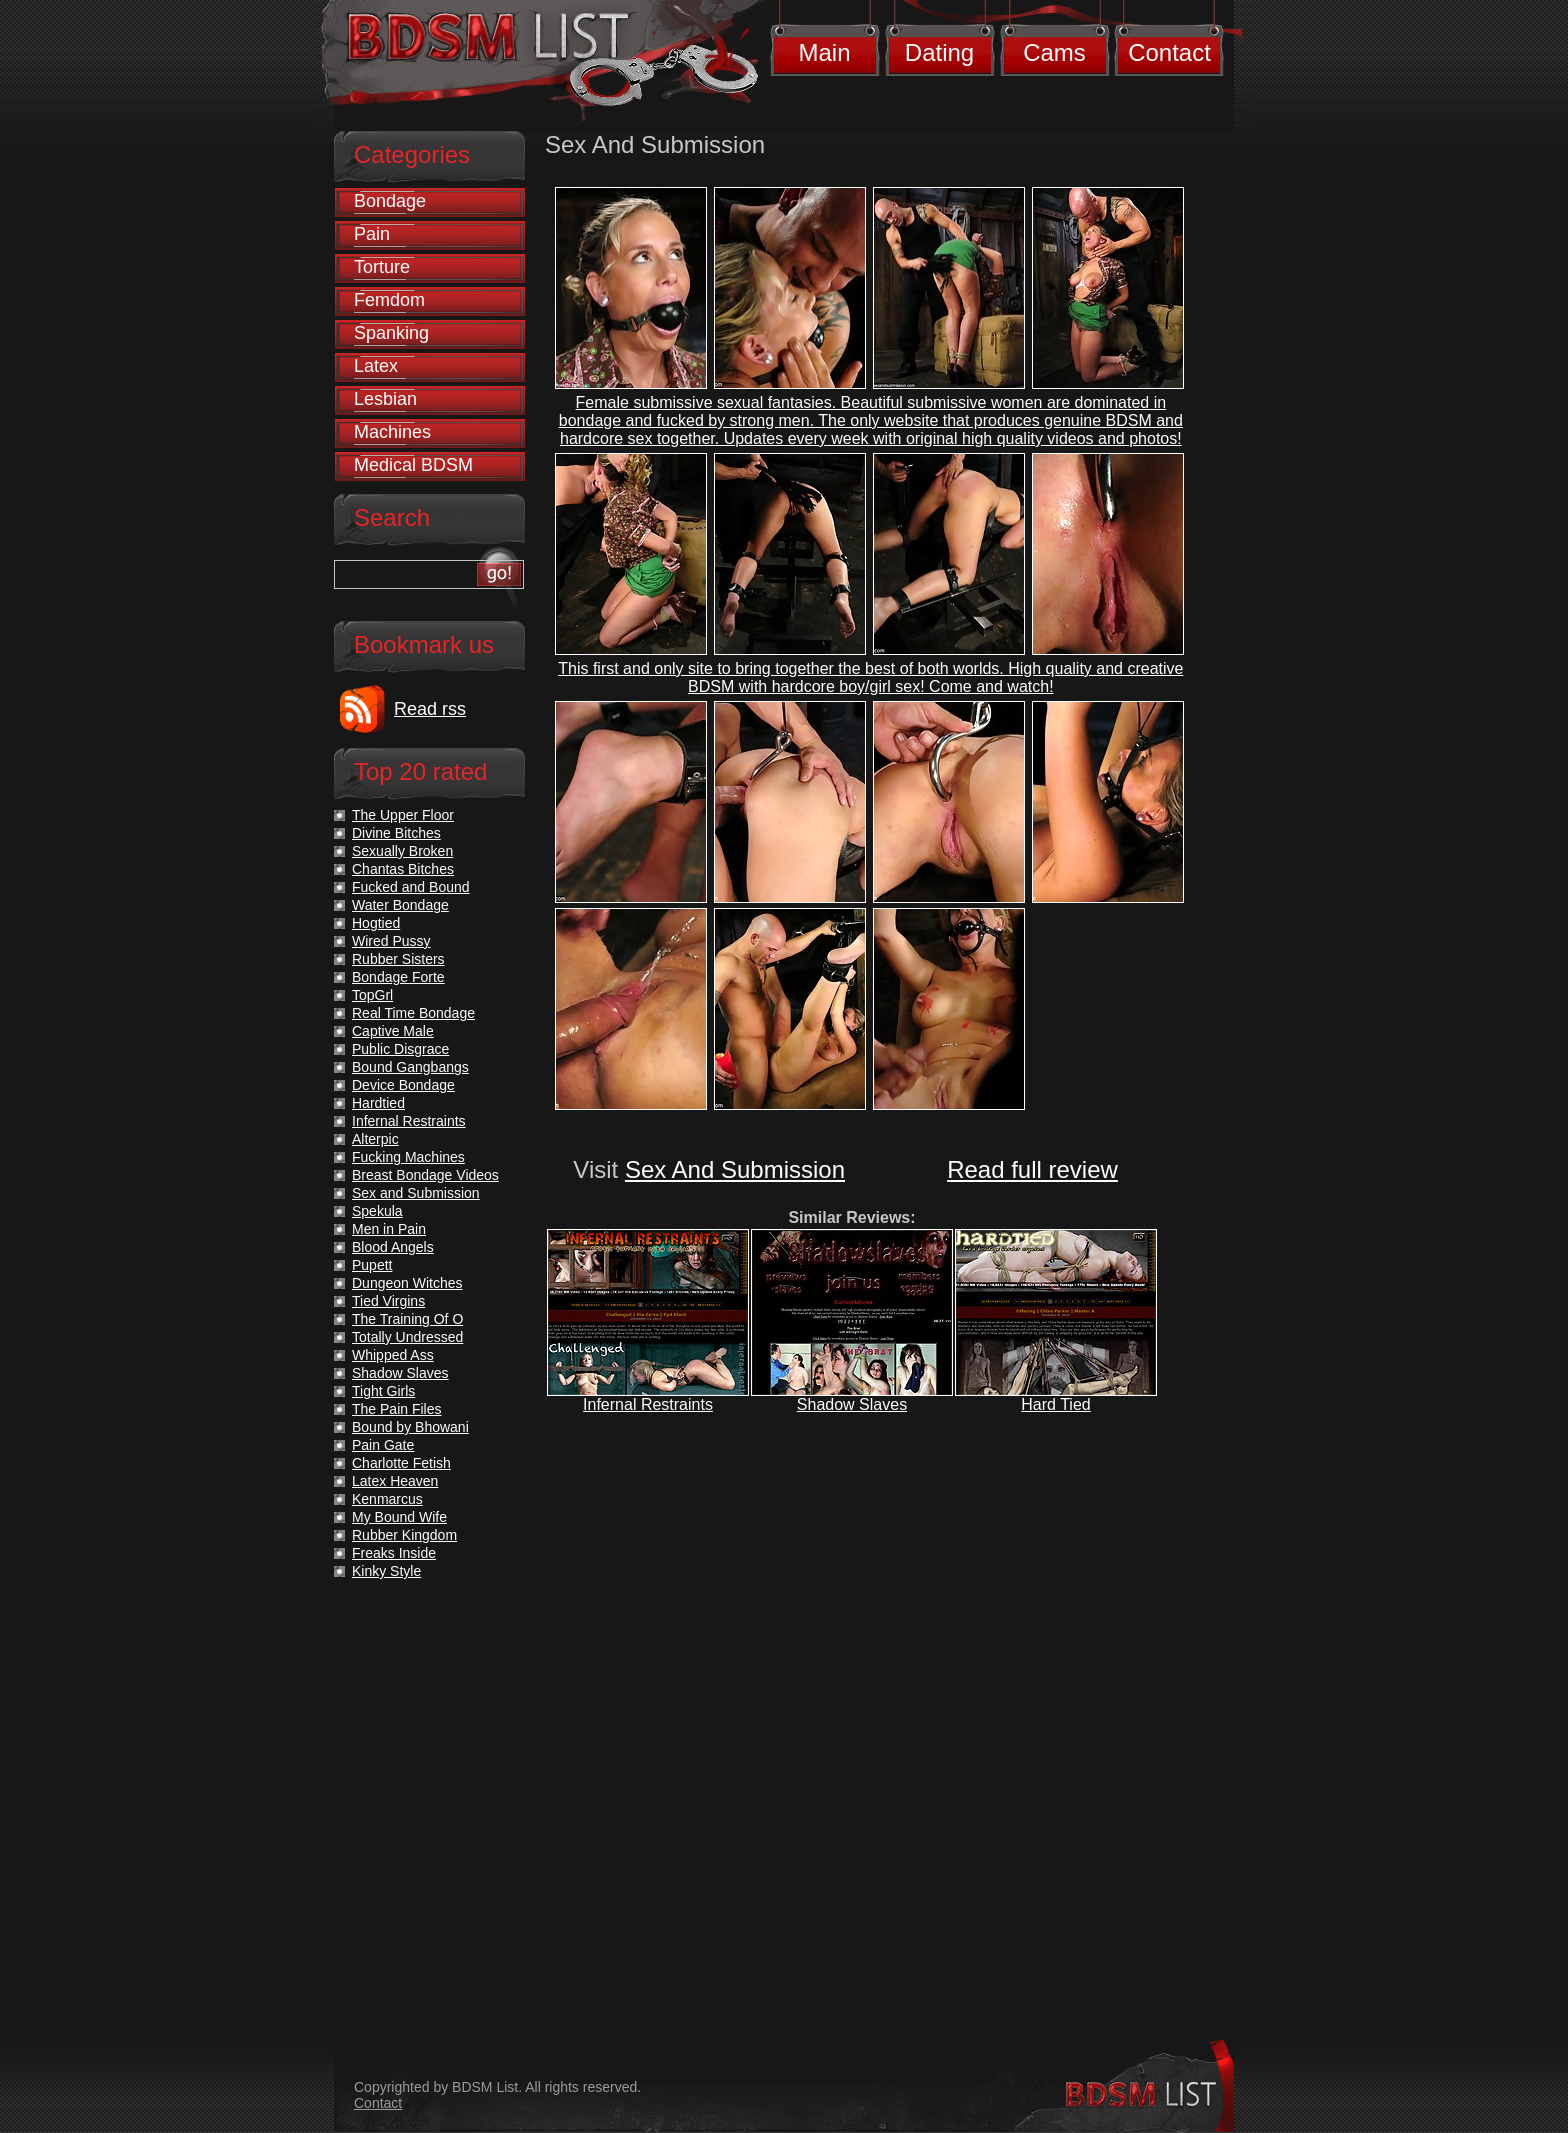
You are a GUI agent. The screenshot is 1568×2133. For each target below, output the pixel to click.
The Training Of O (407, 1319)
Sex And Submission (735, 1169)
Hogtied (376, 923)
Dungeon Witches (407, 1283)
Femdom (389, 300)
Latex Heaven (395, 1481)
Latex (376, 366)
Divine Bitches (396, 833)
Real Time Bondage (413, 1013)
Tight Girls (383, 1391)
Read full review (1032, 1169)
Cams (1054, 52)
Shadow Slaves (852, 1404)
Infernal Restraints (648, 1404)
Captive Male (393, 1031)
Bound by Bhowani (410, 1427)
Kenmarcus (387, 1499)
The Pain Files (396, 1409)
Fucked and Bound (411, 887)
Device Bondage (403, 1085)
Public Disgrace (400, 1049)
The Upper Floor (403, 815)
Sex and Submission (416, 1193)
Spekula (377, 1211)
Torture (382, 267)
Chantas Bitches (403, 869)
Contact (1169, 52)
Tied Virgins (388, 1301)
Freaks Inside (394, 1553)
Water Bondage (400, 905)
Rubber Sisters (398, 959)
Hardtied (378, 1103)
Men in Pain (389, 1229)
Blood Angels (393, 1247)
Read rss (430, 709)
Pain (372, 234)
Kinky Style (386, 1571)
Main (824, 52)
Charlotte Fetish (401, 1463)
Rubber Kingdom (404, 1535)
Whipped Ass (393, 1355)
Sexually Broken (402, 851)
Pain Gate (383, 1445)
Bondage (390, 201)
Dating (939, 52)
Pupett (372, 1265)
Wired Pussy (391, 941)
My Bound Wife (399, 1517)
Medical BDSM (413, 465)
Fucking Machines (408, 1157)
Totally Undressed (407, 1337)
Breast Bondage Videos (425, 1175)
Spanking (391, 333)
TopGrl (372, 995)
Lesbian (385, 399)
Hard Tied (1055, 1404)
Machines (392, 432)
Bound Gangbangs (410, 1067)
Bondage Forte (398, 977)
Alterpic (375, 1139)
